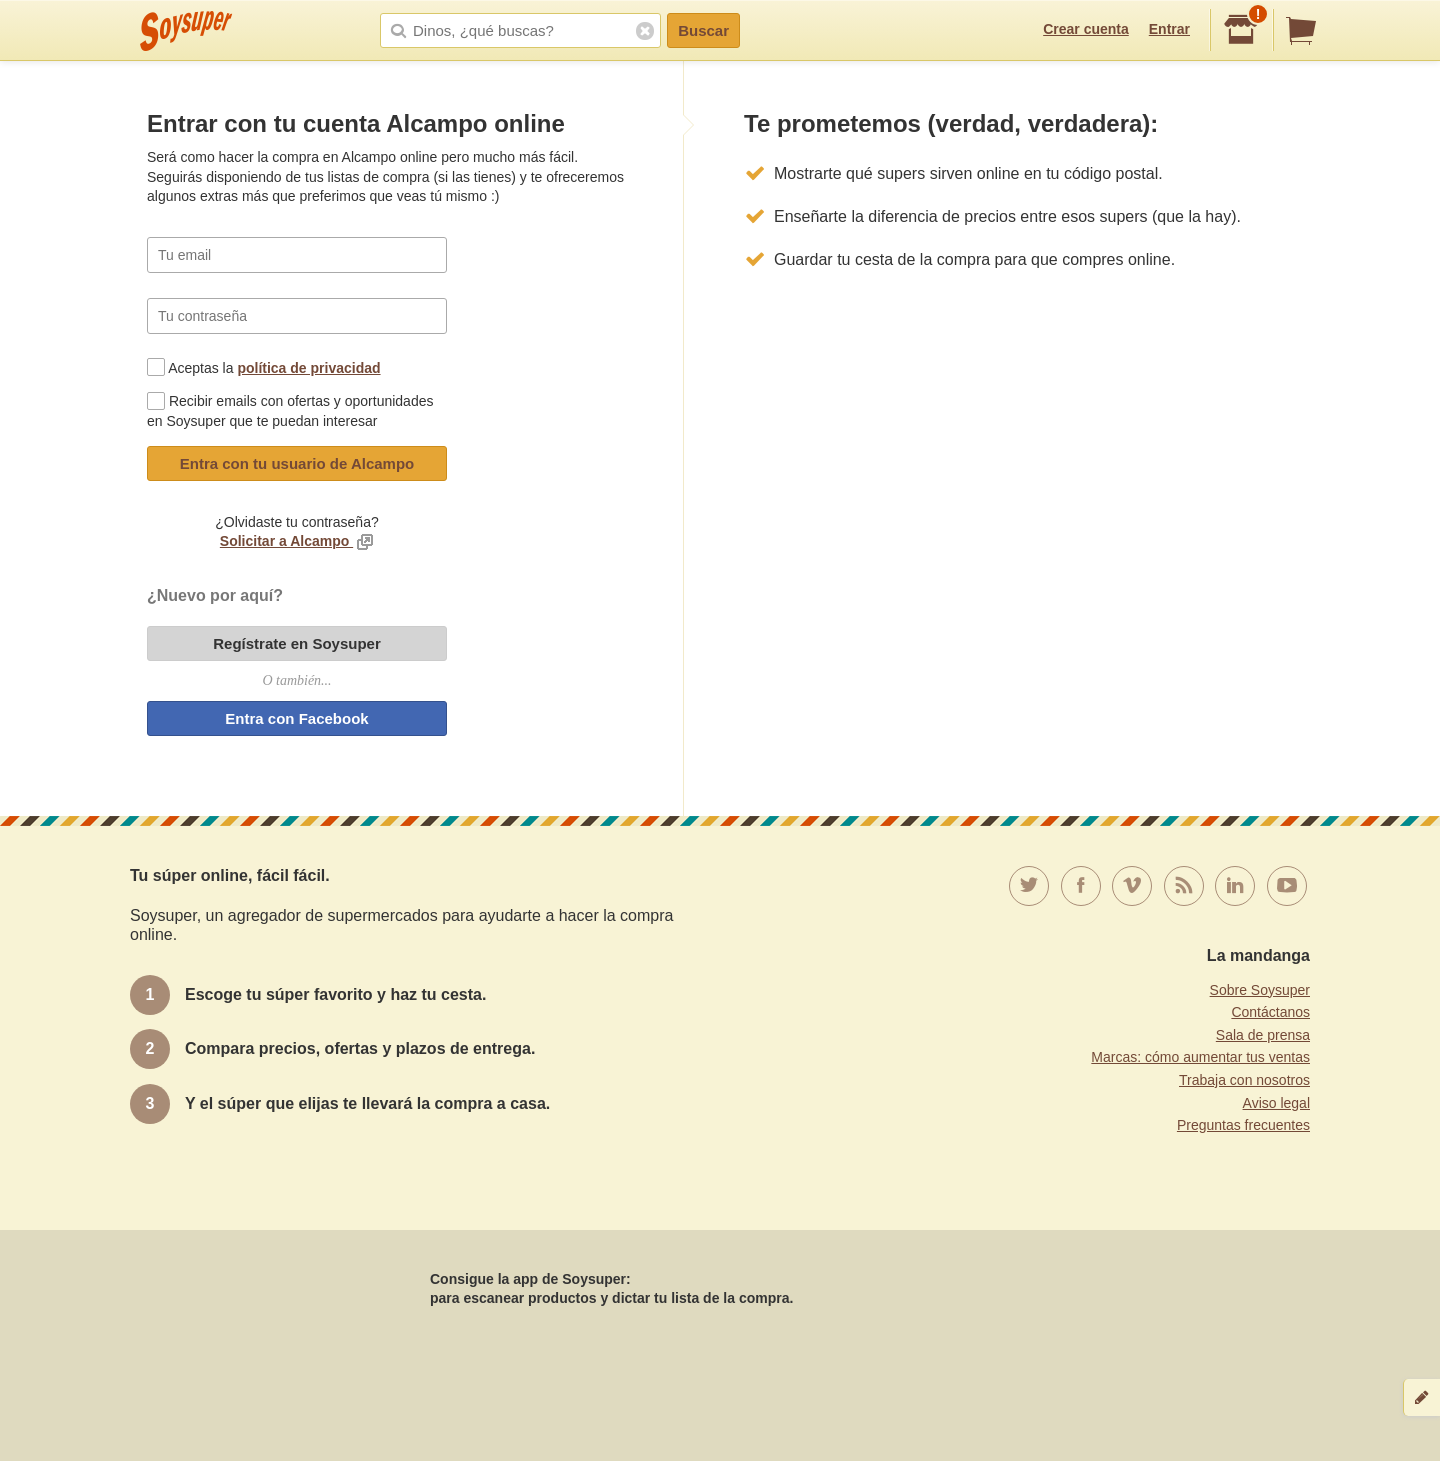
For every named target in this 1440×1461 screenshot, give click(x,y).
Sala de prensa (1263, 1035)
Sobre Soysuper (1260, 990)
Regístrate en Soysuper (297, 643)
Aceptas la (274, 368)
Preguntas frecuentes (1243, 1125)
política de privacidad (308, 368)
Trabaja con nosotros (1244, 1080)
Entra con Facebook (296, 718)
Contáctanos (1270, 1012)
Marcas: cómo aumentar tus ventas (1200, 1057)
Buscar (703, 30)
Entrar (1169, 29)
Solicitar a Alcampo (286, 541)
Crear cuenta (1086, 29)
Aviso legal (1276, 1103)
